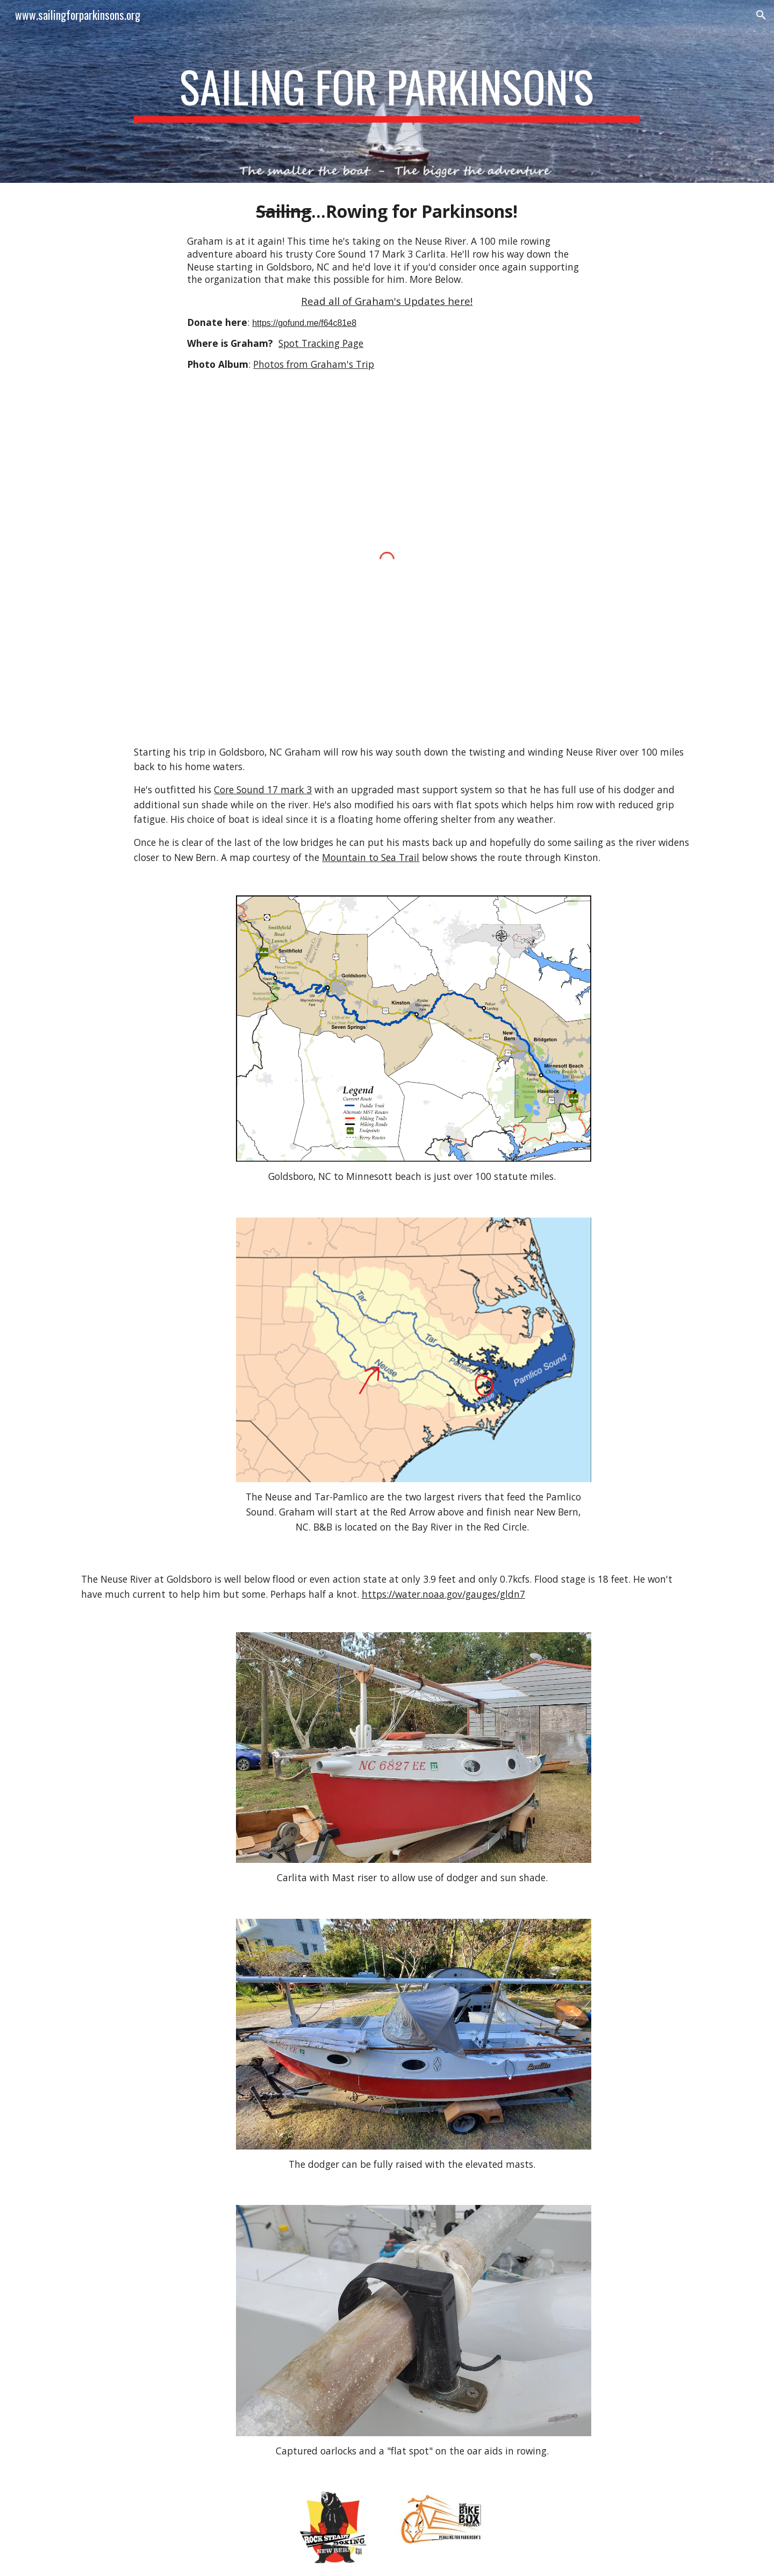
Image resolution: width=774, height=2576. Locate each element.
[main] (387, 91)
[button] (761, 15)
